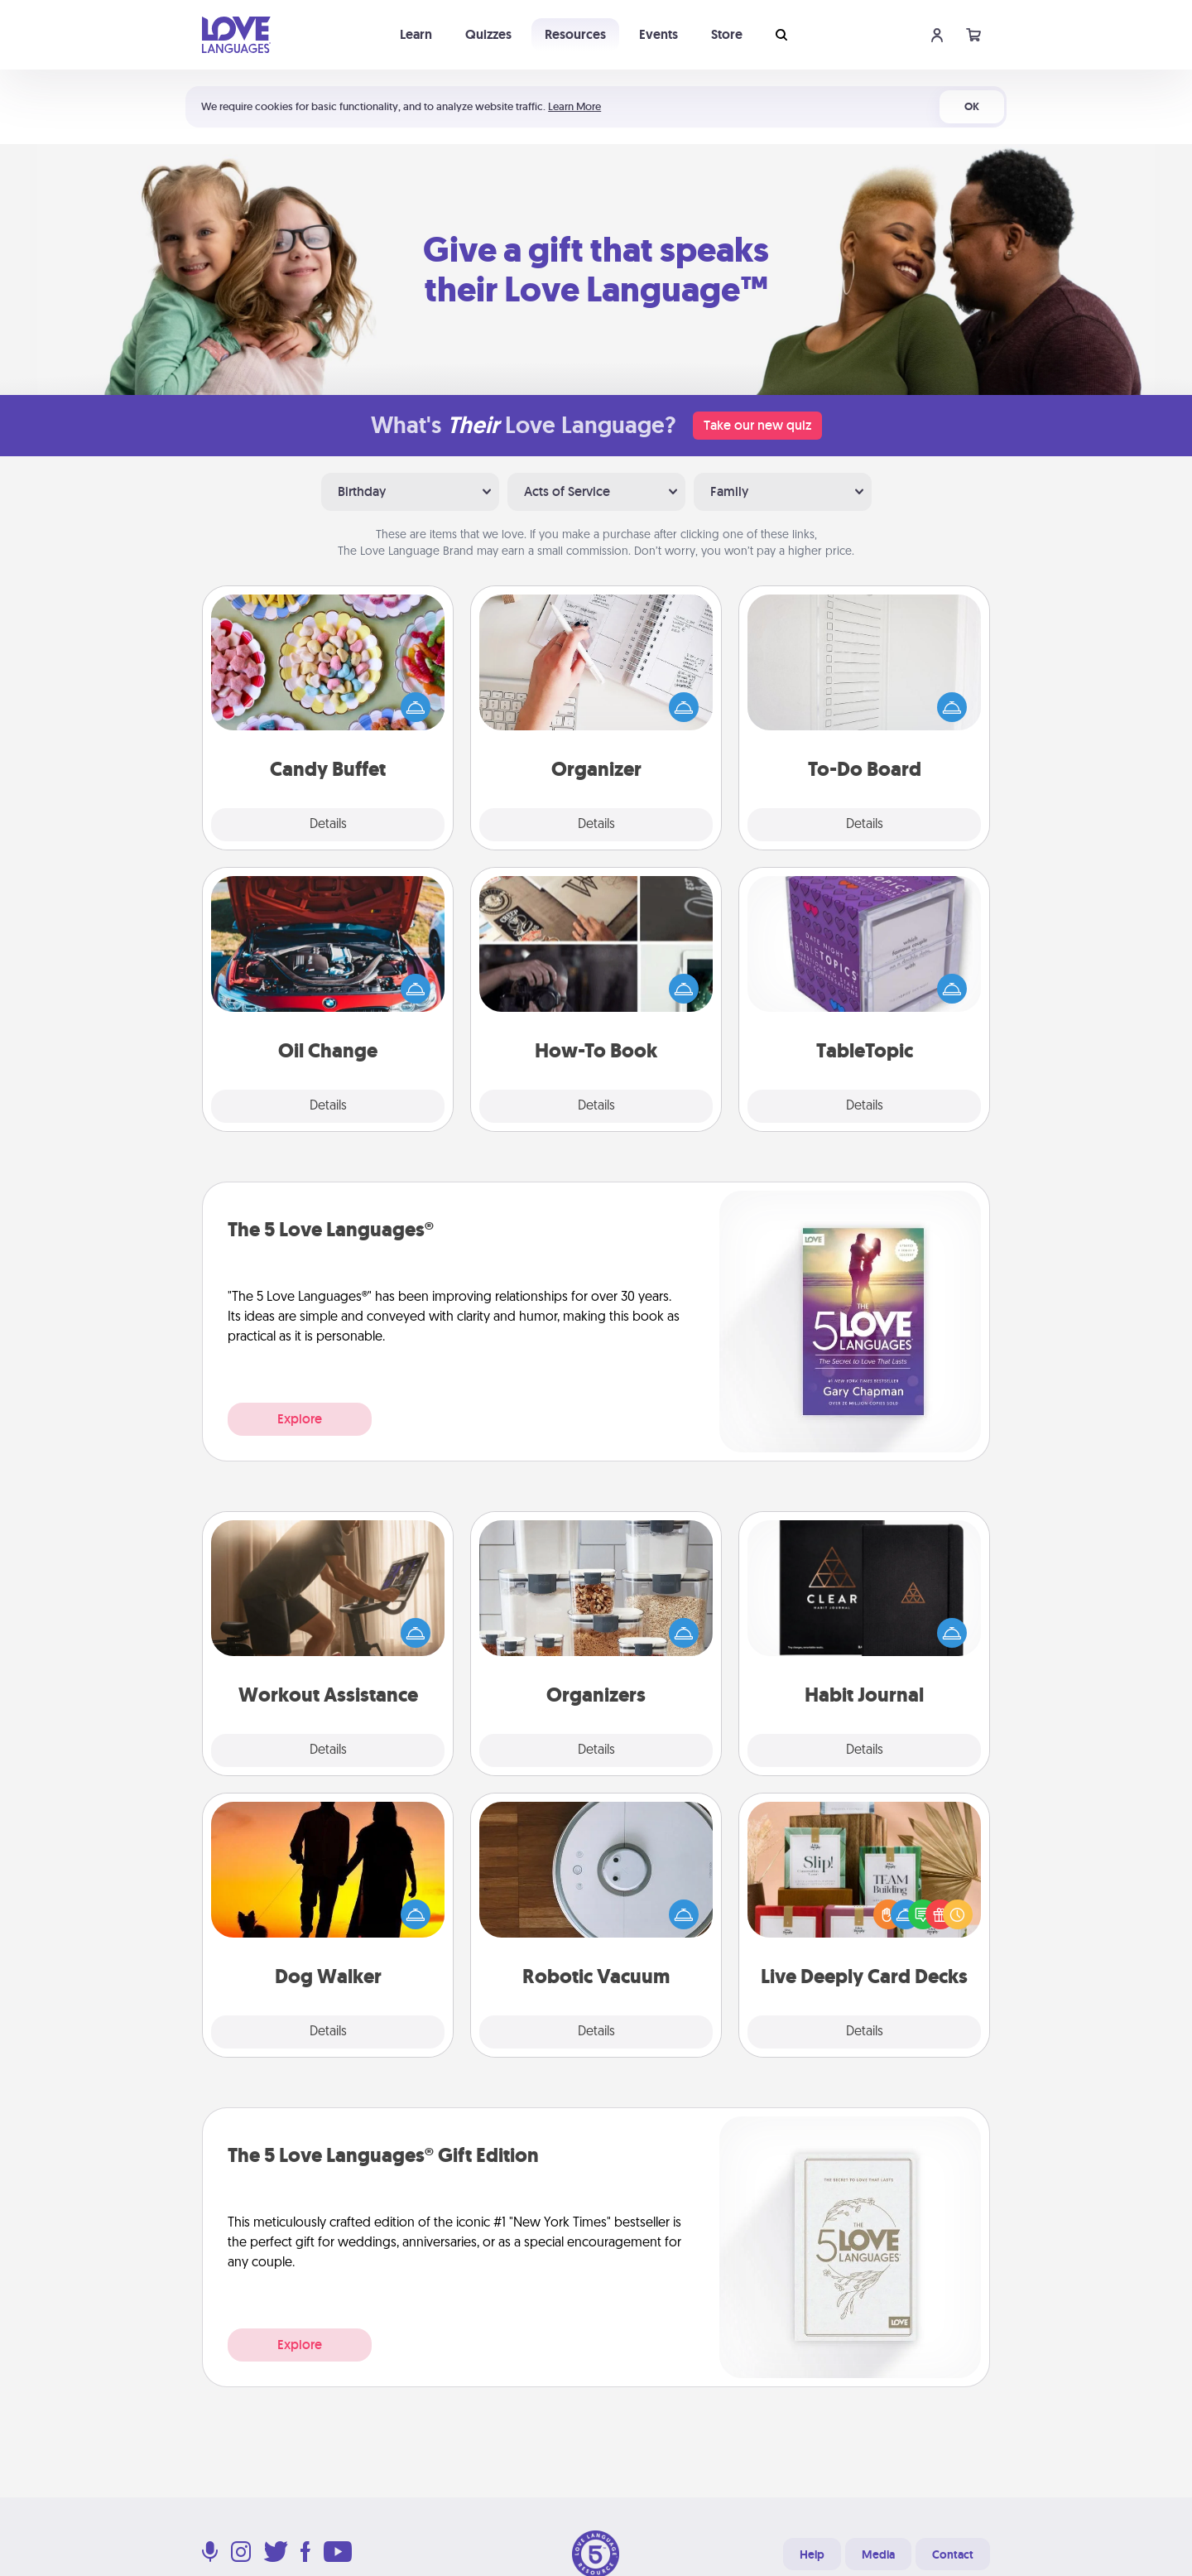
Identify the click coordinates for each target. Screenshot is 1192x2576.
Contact (952, 2554)
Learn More (574, 106)
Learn (416, 34)
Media (878, 2554)
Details (328, 824)
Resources (575, 34)
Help (812, 2554)
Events (658, 34)
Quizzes (488, 34)
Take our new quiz (757, 425)
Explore (299, 1419)
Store (727, 34)
